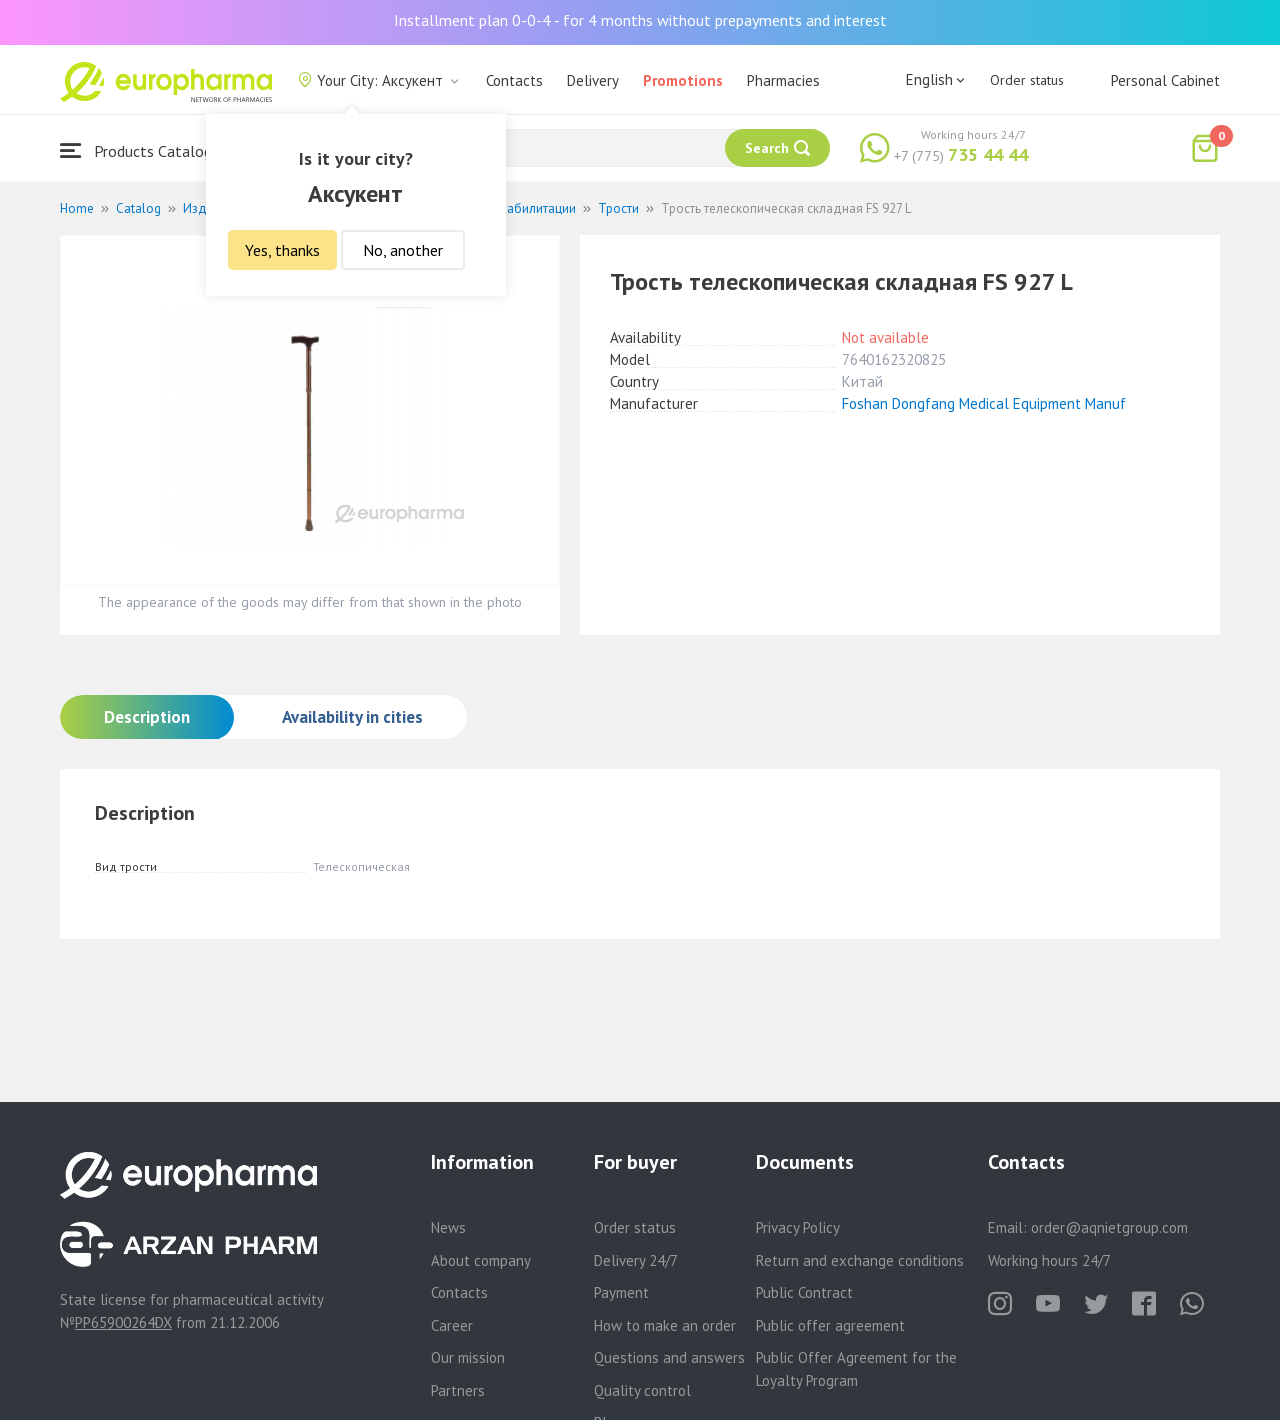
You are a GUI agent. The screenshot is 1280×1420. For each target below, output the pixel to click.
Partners (458, 1390)
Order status (1027, 80)
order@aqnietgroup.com (1109, 1227)
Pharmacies (783, 80)
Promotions (683, 80)
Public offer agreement (830, 1325)
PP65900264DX (123, 1322)
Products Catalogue (144, 150)
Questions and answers (669, 1357)
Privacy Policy (798, 1227)
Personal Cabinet (1165, 80)
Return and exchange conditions (860, 1260)
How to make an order (665, 1325)
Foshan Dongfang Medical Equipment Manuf (984, 403)
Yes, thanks (282, 250)
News (448, 1227)
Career (452, 1325)
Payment (621, 1292)
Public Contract (804, 1292)
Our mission (468, 1357)
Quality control (642, 1390)
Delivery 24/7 (636, 1260)
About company (481, 1260)
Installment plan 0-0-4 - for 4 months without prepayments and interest (640, 20)
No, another (403, 250)
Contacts (514, 80)
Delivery (593, 80)
